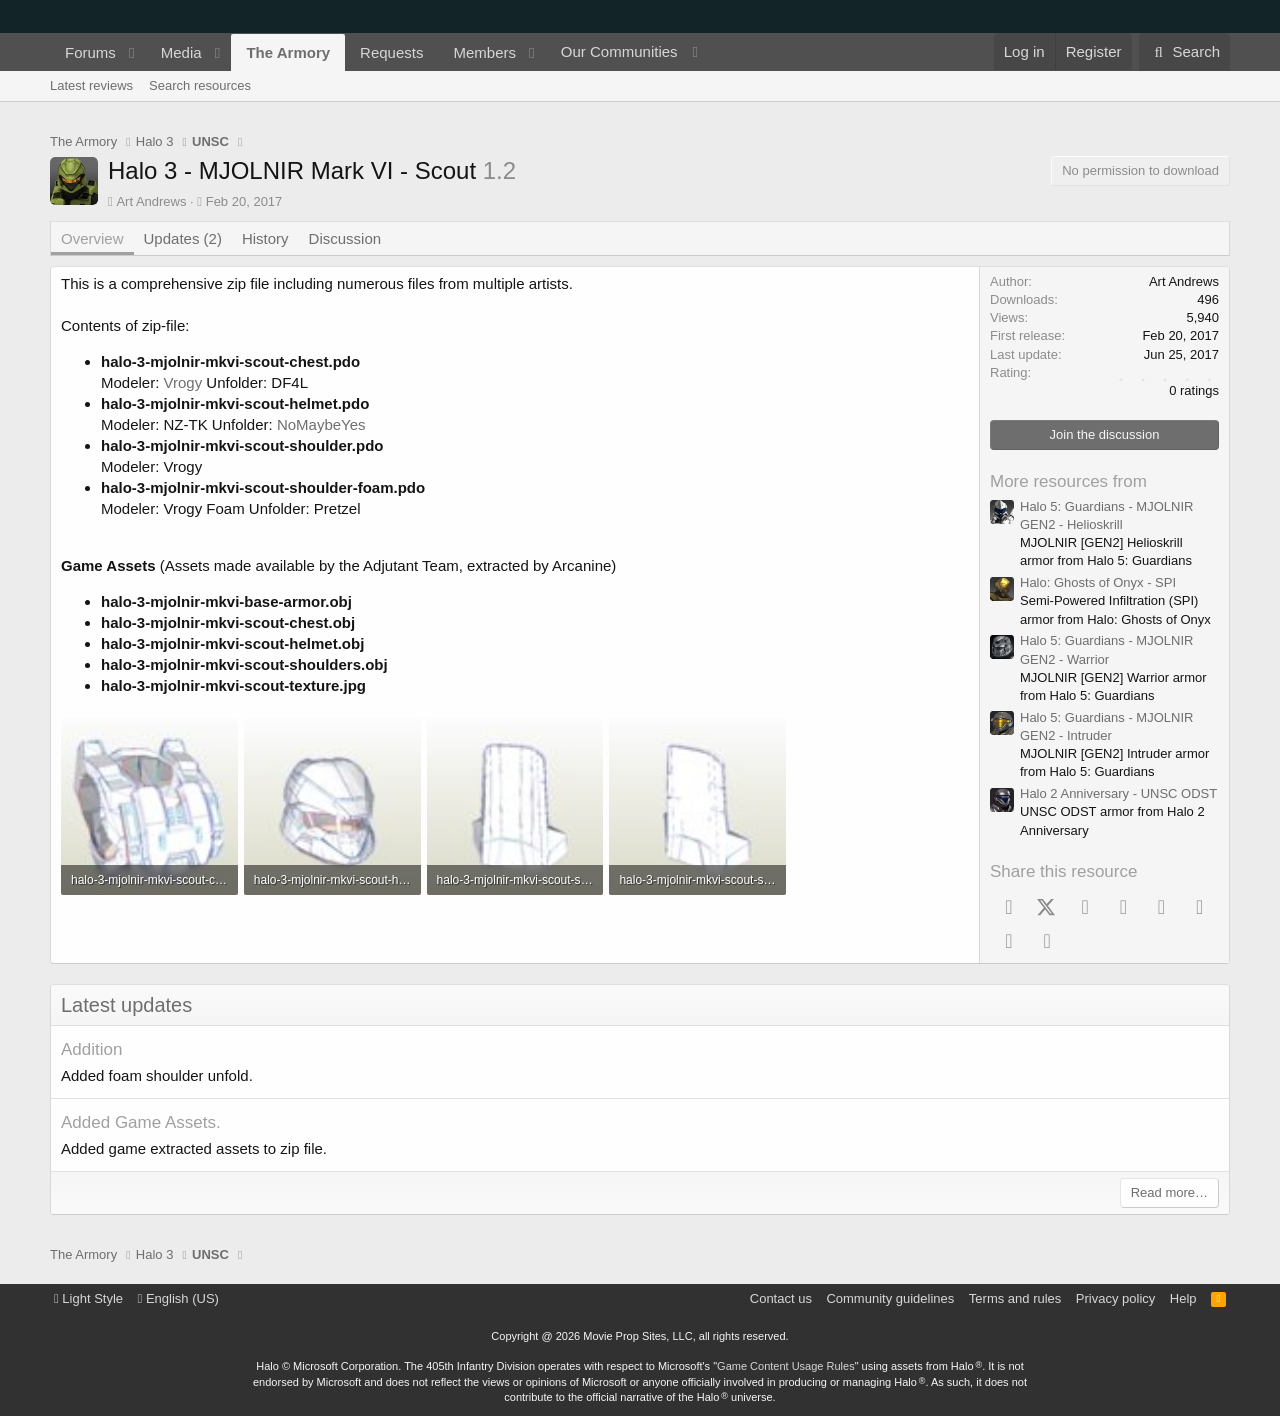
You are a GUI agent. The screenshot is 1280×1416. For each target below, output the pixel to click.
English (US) (178, 1298)
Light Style (88, 1298)
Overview (92, 238)
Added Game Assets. (141, 1122)
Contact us (781, 1298)
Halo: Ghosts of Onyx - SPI (1098, 582)
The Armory (288, 52)
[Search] (1184, 52)
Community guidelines (890, 1298)
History (265, 238)
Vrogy (183, 382)
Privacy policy (1115, 1298)
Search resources (200, 85)
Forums (90, 52)
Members (484, 52)
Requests (391, 52)
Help (1183, 1298)
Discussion (345, 238)
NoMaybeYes (321, 424)
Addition (91, 1049)
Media (181, 52)
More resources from (1068, 481)
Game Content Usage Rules (786, 1366)
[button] (132, 52)
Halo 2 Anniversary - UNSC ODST (1118, 793)
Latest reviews (91, 85)
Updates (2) (183, 238)
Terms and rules (1015, 1298)
